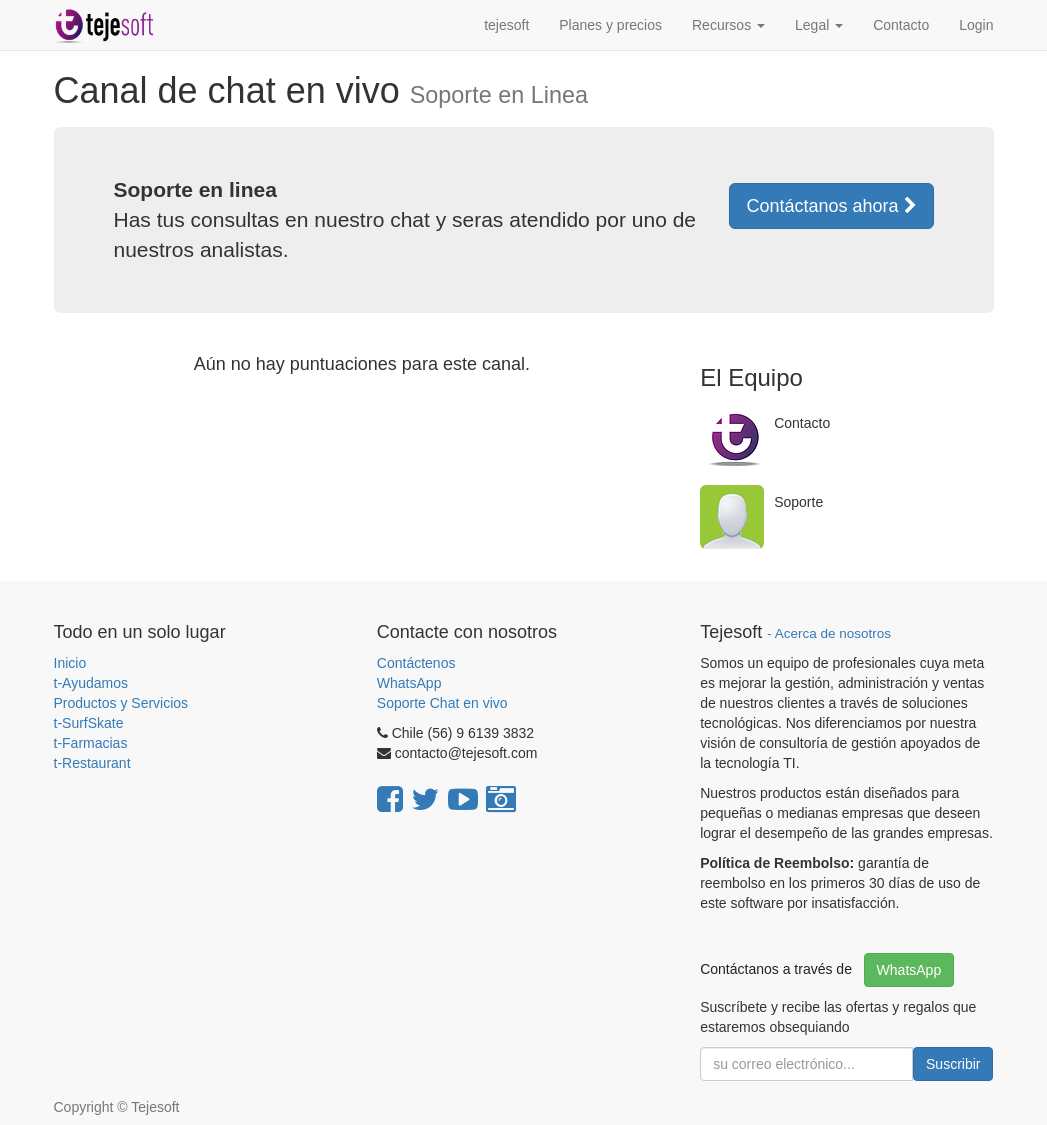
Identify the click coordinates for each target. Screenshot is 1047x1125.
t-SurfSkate (89, 723)
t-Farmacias (91, 743)
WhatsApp (411, 683)
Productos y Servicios (121, 703)
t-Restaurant (92, 763)
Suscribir (953, 1064)
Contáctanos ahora (831, 206)
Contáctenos (416, 663)
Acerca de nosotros (833, 633)
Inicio (70, 663)
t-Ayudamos (91, 683)
